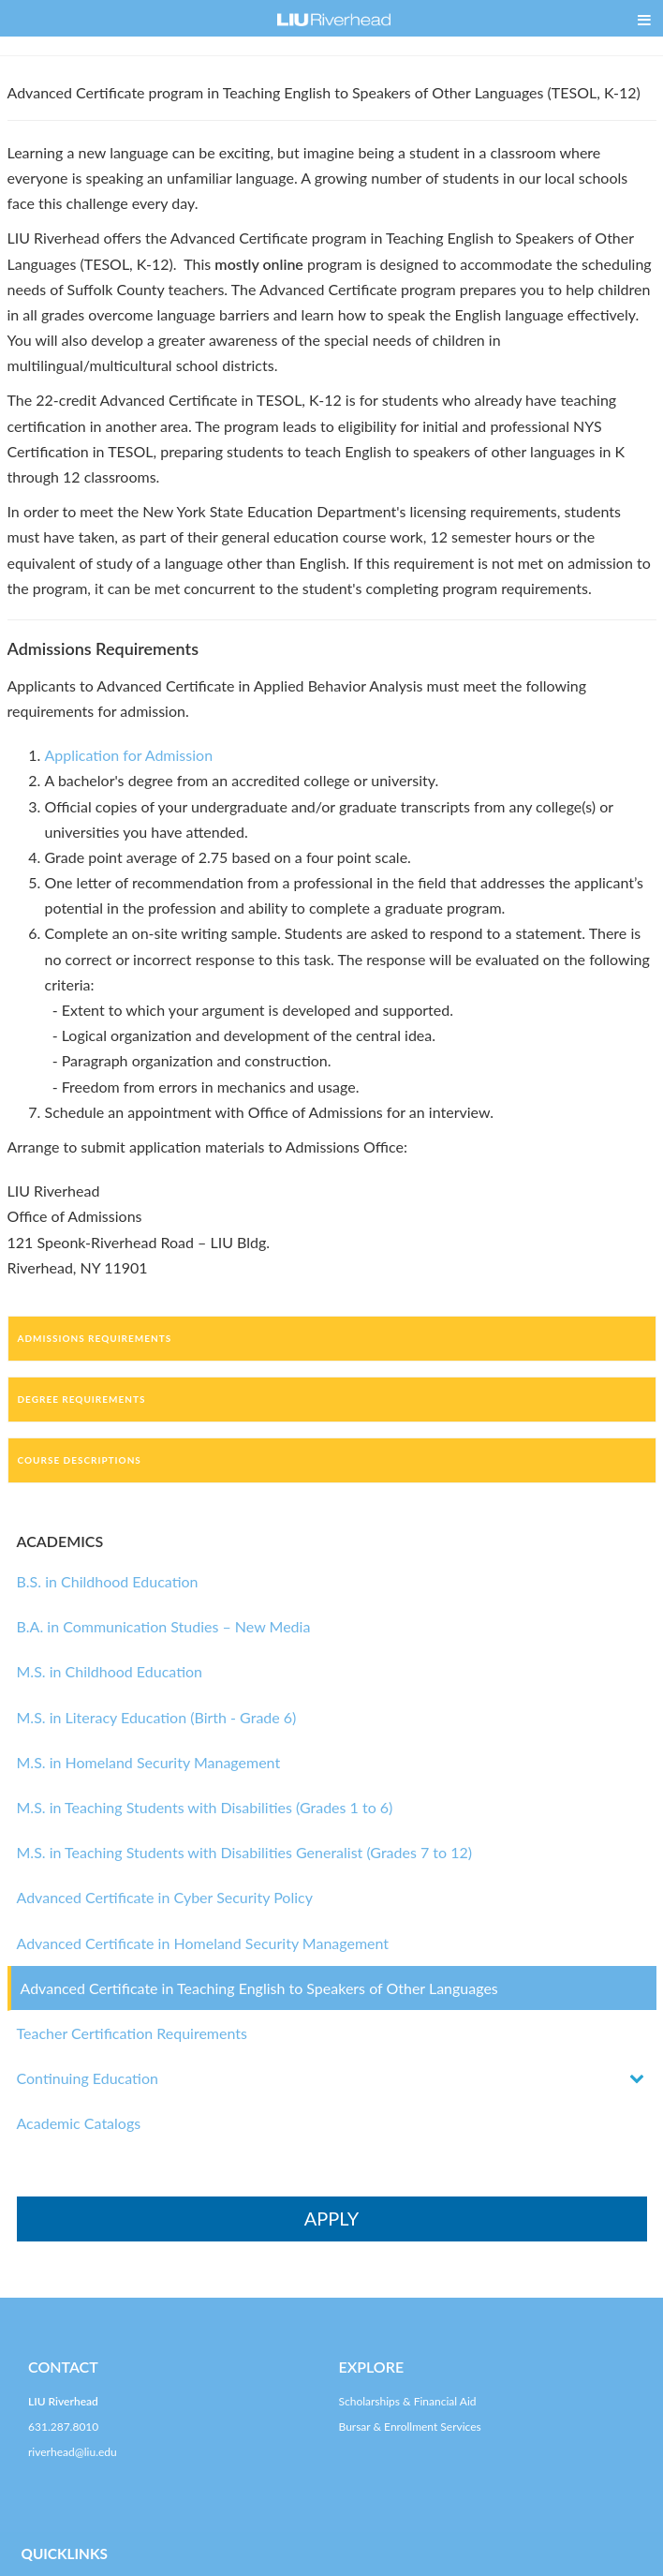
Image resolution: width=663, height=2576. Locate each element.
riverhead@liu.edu (72, 2452)
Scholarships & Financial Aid (408, 2401)
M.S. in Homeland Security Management (149, 1762)
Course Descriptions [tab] (79, 1460)
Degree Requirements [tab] (82, 1399)
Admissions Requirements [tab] (95, 1338)
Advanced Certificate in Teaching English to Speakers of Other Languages (259, 1988)
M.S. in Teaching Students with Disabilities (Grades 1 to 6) (205, 1807)
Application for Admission (129, 755)
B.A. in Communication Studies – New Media (164, 1626)
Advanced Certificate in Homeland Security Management (203, 1943)
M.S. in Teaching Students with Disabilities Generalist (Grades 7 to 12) (245, 1852)
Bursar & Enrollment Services (410, 2427)
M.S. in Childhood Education (110, 1671)
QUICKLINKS (65, 2553)
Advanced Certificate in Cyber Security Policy (165, 1897)
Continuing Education (87, 2078)
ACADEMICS (60, 1541)
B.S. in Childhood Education (108, 1581)
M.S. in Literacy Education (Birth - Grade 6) (157, 1717)
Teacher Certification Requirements (132, 2033)
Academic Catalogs (79, 2123)
